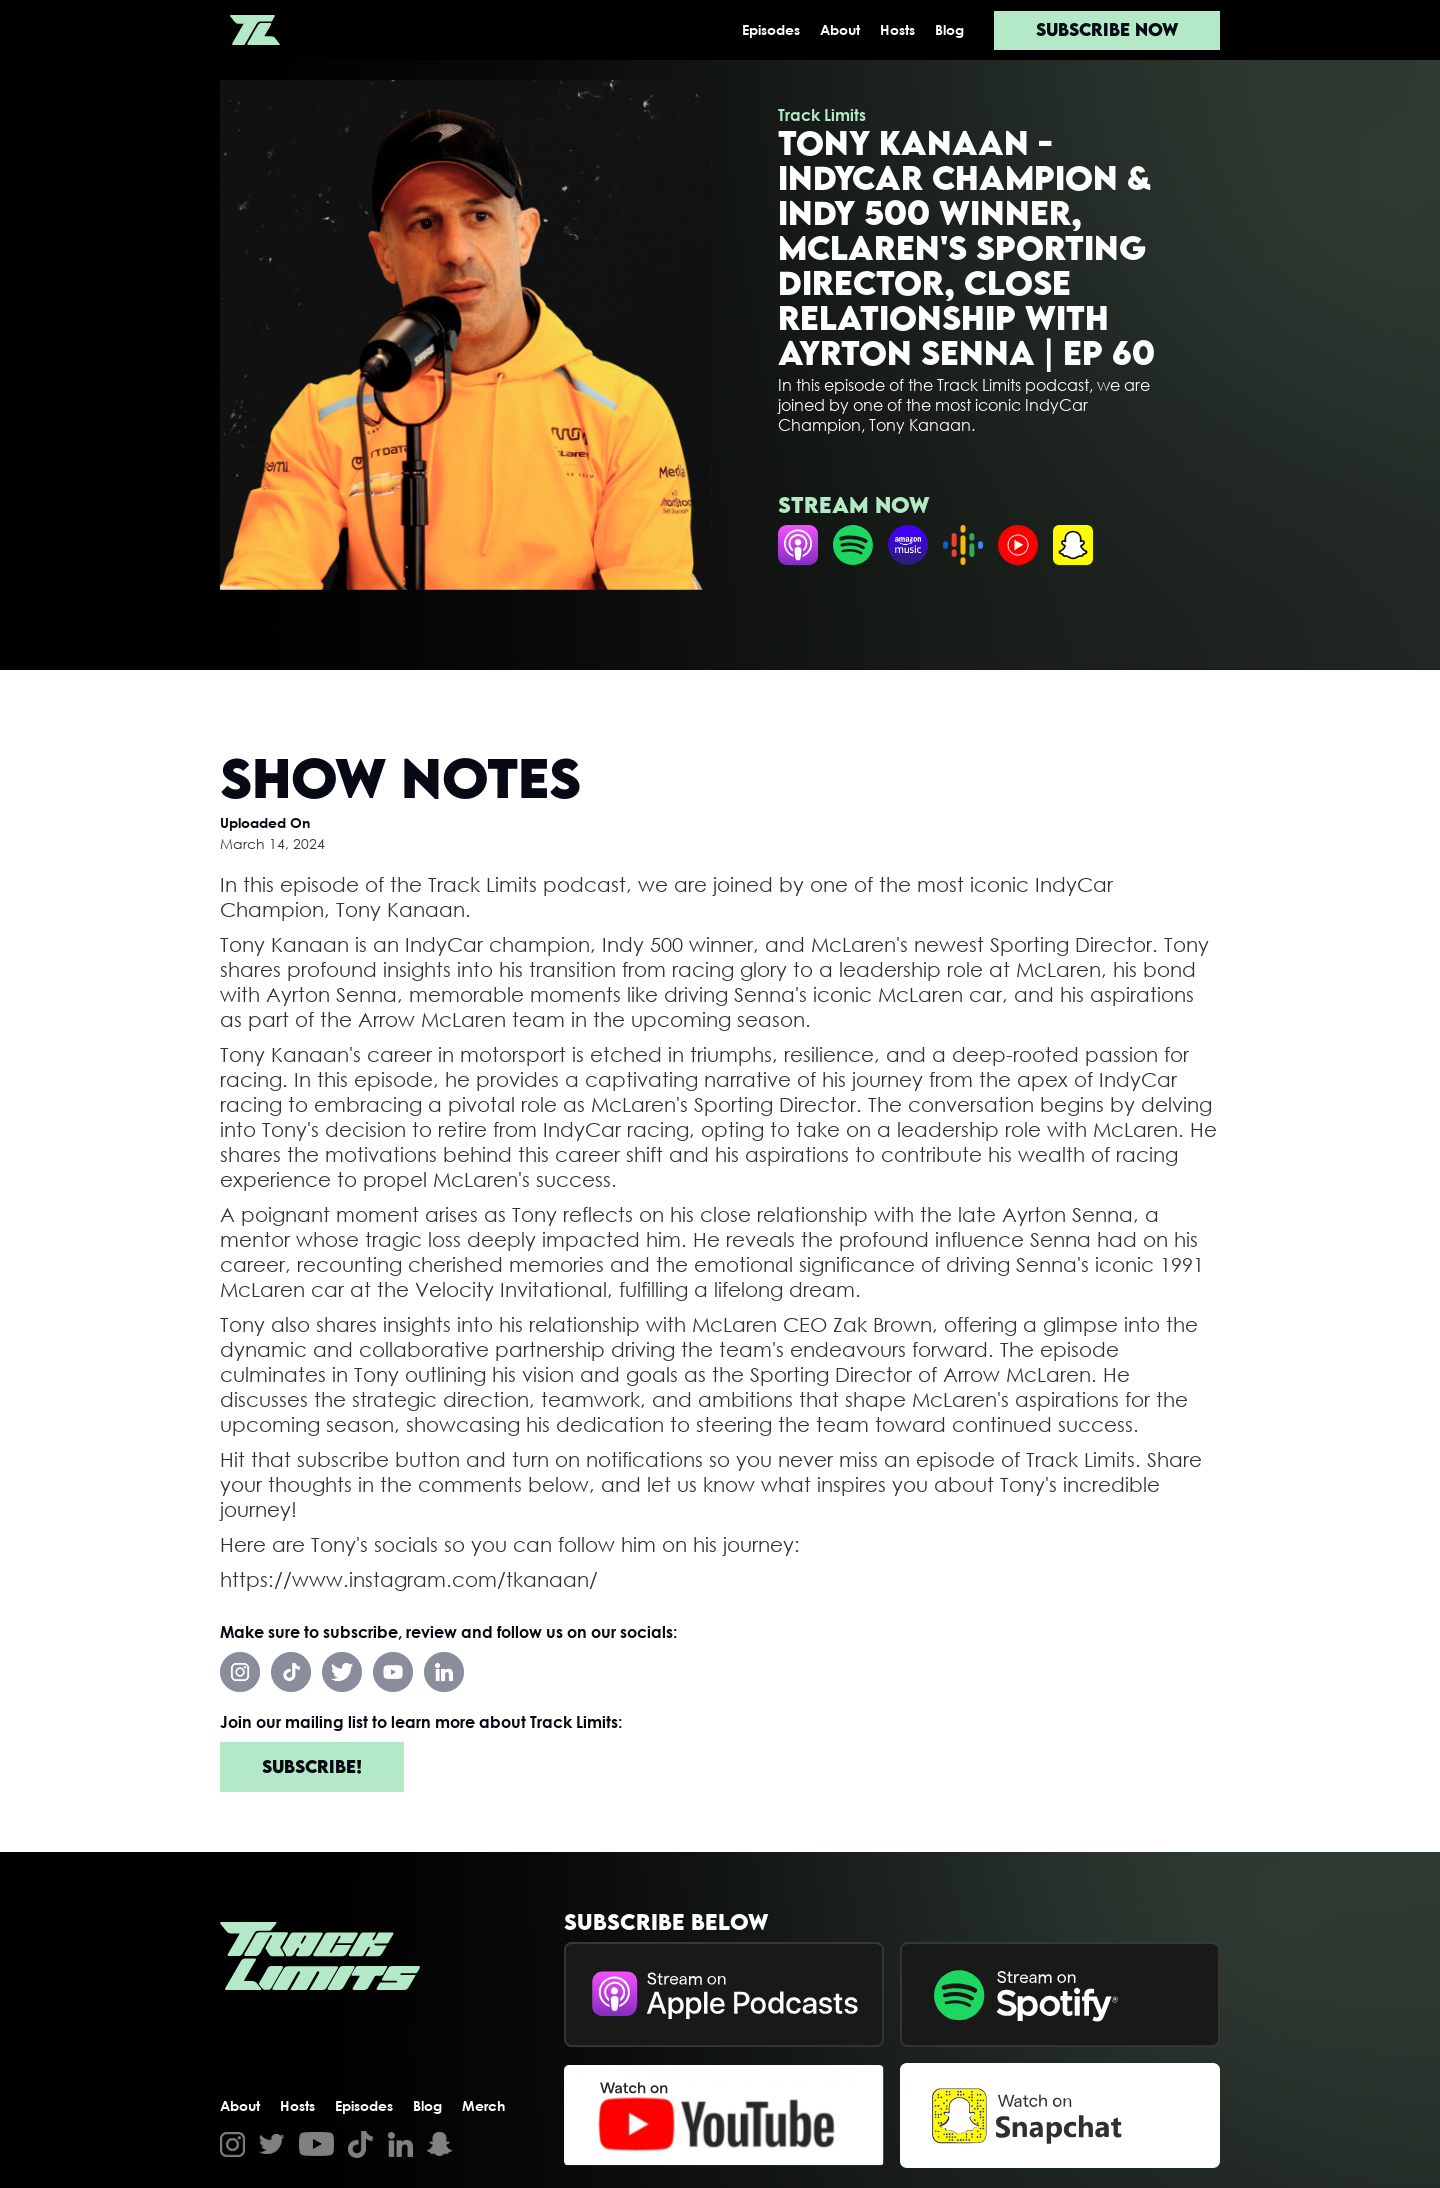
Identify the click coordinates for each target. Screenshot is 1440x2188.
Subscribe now (1107, 29)
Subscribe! (312, 1766)
